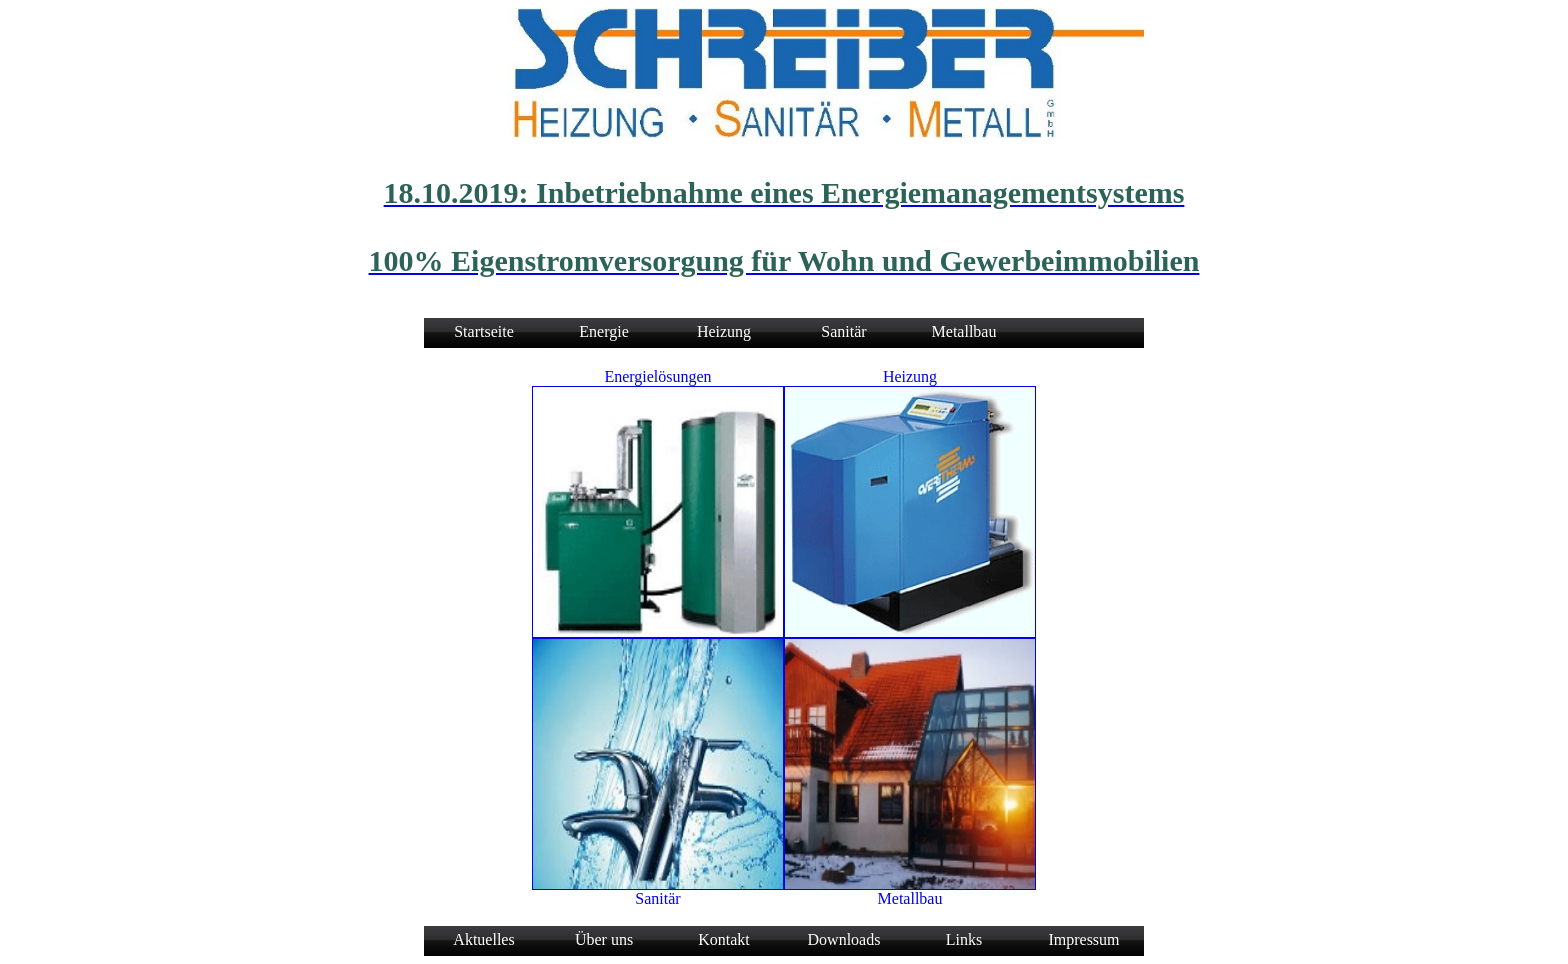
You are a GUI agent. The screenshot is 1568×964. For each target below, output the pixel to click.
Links (964, 939)
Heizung (724, 331)
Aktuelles (483, 939)
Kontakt (724, 939)
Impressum (1083, 939)
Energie (603, 331)
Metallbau (964, 331)
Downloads (844, 939)
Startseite (484, 331)
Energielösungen (657, 376)
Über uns (604, 939)
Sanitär (843, 331)
